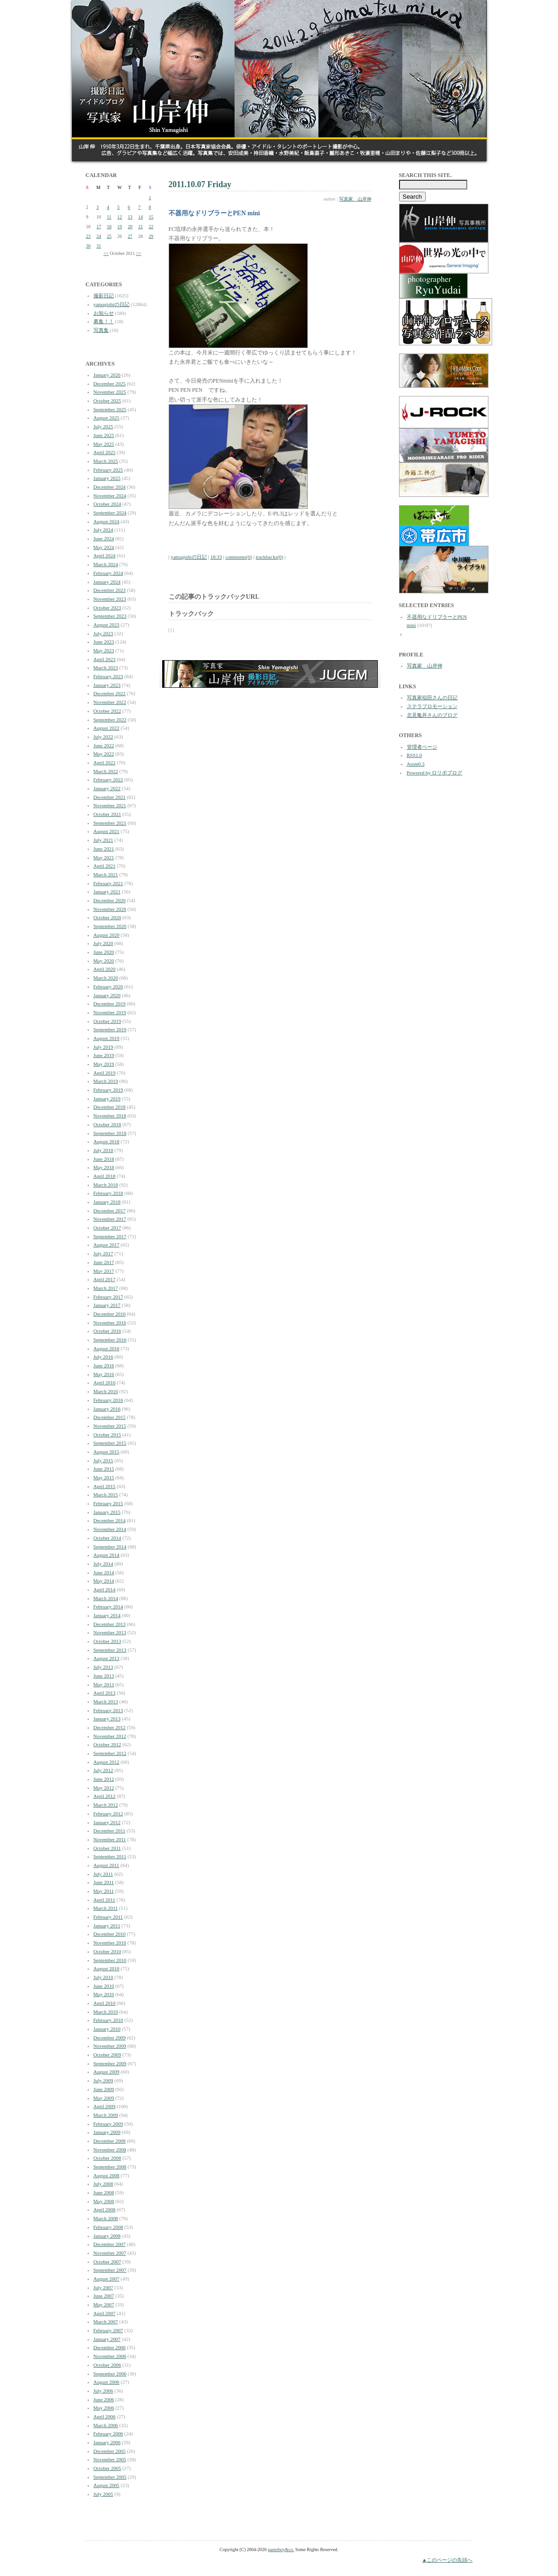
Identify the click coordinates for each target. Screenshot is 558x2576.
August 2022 (107, 728)
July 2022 (103, 736)
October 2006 (107, 2365)
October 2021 (107, 814)
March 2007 (106, 2321)
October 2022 (107, 711)
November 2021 (110, 805)
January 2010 (107, 2029)
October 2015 (107, 1434)
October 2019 (107, 1021)
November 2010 (110, 1942)
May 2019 (104, 1064)
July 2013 (103, 1667)
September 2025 (110, 409)
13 (130, 216)
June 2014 (104, 1572)
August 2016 (107, 1348)
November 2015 (110, 1426)
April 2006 (105, 2416)
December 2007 (110, 2244)
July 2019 (103, 1047)
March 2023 (106, 667)
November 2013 (110, 1632)
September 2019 (110, 1029)
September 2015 (110, 1443)
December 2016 (110, 1314)
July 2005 (103, 2494)
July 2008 (103, 2183)
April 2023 (105, 659)
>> (138, 253)
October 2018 (107, 1124)
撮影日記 (104, 295)
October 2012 (107, 1744)
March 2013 (106, 1701)
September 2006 (110, 2373)
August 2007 (107, 2278)
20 (130, 226)
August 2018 (107, 1141)
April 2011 (105, 1899)
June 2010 (104, 1986)
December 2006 (110, 2347)
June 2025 (104, 435)
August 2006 (107, 2382)
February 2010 (108, 2020)
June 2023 (104, 641)
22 (151, 226)
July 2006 (103, 2390)
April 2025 (105, 452)
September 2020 (110, 926)
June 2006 (104, 2399)
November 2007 (110, 2253)
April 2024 (105, 555)
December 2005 (110, 2451)
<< (106, 253)
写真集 (101, 330)
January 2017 (107, 1305)
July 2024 (103, 529)
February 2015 (108, 1503)
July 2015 (103, 1460)
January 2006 (107, 2442)
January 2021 (107, 891)
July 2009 (103, 2080)
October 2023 (107, 607)
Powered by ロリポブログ (435, 772)
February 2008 (108, 2227)
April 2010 (105, 2003)
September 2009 (110, 2063)
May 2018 (104, 1167)
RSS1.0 (414, 755)
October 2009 (107, 2054)
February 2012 (108, 1813)
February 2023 (108, 676)
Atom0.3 (416, 764)
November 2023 (110, 599)
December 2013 (110, 1624)
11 (109, 216)
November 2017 (110, 1219)
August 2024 (107, 521)
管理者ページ (422, 747)
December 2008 (110, 2141)
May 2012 (104, 1787)
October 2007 (107, 2261)
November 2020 (110, 909)
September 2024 (110, 512)
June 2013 (104, 1675)
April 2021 (105, 866)
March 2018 (106, 1185)
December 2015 (110, 1417)
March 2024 (106, 564)
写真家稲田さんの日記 (432, 697)
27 (130, 236)
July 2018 (103, 1150)
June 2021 (104, 848)
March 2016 (106, 1391)
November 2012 (110, 1736)
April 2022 (105, 762)
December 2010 (110, 1934)
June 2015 (104, 1468)
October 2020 (107, 917)
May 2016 (104, 1374)
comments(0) (238, 557)
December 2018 (110, 1107)
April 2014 (105, 1589)
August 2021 (107, 831)
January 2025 (107, 478)
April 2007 (105, 2313)
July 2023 (103, 633)
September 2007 (110, 2270)
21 (140, 226)
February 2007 (108, 2330)
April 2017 (105, 1279)
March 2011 (106, 1908)
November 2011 (110, 1839)
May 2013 (104, 1684)
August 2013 (107, 1658)
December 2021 (110, 797)
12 (119, 216)
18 (109, 226)
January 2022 (107, 788)
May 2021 (104, 857)
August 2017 (107, 1244)
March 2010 (106, 2012)
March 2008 (106, 2218)
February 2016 (108, 1400)
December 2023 (110, 590)
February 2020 (108, 986)
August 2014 (107, 1555)
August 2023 (107, 624)
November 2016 (110, 1322)
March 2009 (106, 2115)
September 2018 (110, 1133)
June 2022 (104, 745)
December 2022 (110, 693)
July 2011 (103, 1874)
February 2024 (108, 573)
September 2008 (110, 2166)
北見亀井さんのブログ (432, 715)
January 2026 (107, 375)
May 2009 (104, 2098)
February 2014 (108, 1606)
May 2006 (104, 2408)
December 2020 (110, 900)
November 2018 (110, 1115)
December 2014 (110, 1520)
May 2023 (104, 650)
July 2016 (103, 1356)
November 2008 (110, 2149)
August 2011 (106, 1865)
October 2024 (107, 504)
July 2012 (103, 1770)
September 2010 (110, 1960)
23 (88, 236)
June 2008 (104, 2192)
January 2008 (107, 2236)
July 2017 (103, 1253)
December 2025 (110, 383)
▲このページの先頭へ (447, 2560)
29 (151, 236)
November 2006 (110, 2356)
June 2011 (104, 1882)
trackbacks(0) (269, 557)
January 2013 (107, 1718)
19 (119, 226)
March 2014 (106, 1598)
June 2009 (104, 2089)
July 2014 (103, 1563)
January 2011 (107, 1925)
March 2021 (106, 874)
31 (98, 245)
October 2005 (107, 2468)
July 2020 (103, 943)
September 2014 (110, 1546)
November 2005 (110, 2459)
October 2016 (107, 1331)
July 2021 (103, 840)
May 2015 (104, 1477)
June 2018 (104, 1159)
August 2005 (107, 2485)
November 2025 (110, 392)
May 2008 (104, 2201)
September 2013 (110, 1650)
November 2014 (110, 1529)
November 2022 (110, 702)
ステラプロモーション (432, 706)
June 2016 (104, 1365)
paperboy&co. (281, 2549)
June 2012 (104, 1779)
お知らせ (104, 313)
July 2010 (103, 1977)
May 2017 (104, 1271)
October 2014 (107, 1538)
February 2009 (108, 2124)
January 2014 (107, 1615)
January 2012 (107, 1822)
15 (151, 216)
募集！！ (104, 321)
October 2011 (107, 1848)
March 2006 (106, 2425)
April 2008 (105, 2209)
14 (140, 216)
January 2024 (107, 582)
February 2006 (108, 2433)
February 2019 (108, 1090)
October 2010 (107, 1951)
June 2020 (104, 952)
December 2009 (110, 2037)
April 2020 (105, 969)
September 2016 (110, 1339)
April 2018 (105, 1176)
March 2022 (106, 771)
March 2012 (106, 1805)
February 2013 (108, 1710)
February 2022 (108, 779)
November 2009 (110, 2046)
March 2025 (106, 461)
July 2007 (103, 2287)
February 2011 (108, 1917)
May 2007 (104, 2304)
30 (88, 245)
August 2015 (107, 1451)
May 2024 (104, 547)
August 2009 (107, 2071)
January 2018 (107, 1202)
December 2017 (110, 1210)
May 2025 (104, 444)
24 (98, 236)
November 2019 (110, 1012)
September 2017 (110, 1236)
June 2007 (104, 2295)
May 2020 (104, 960)
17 (98, 226)
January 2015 (107, 1512)
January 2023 (107, 685)
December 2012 (110, 1727)
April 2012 (105, 1796)
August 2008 (107, 2175)
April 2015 (105, 1486)
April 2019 (105, 1072)
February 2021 (108, 883)
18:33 (216, 557)
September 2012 (110, 1753)
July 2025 (103, 426)
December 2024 (110, 487)
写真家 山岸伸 (355, 198)
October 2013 (107, 1641)
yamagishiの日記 (111, 304)
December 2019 (110, 1003)
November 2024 (110, 495)
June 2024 (104, 538)
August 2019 (107, 1038)
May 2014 (104, 1580)
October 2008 (107, 2158)
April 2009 (105, 2106)
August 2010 (107, 1968)
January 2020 (107, 995)
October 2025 (107, 400)
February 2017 (108, 1297)
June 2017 (104, 1262)
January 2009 (107, 2132)
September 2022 (110, 719)
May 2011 (104, 1891)
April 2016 (105, 1382)
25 (109, 236)
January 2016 (107, 1409)
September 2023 (110, 616)
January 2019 (107, 1098)
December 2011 (110, 1830)
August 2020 (107, 935)
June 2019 (104, 1055)
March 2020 (106, 978)
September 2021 (110, 823)
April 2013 (105, 1693)
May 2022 (104, 753)
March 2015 (106, 1494)
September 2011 (110, 1856)
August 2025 (107, 417)
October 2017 (107, 1227)
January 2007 (107, 2339)
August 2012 (107, 1762)
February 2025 (108, 470)
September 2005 (110, 2477)
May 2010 (104, 1994)
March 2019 (106, 1081)
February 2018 (108, 1193)
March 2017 (106, 1288)
